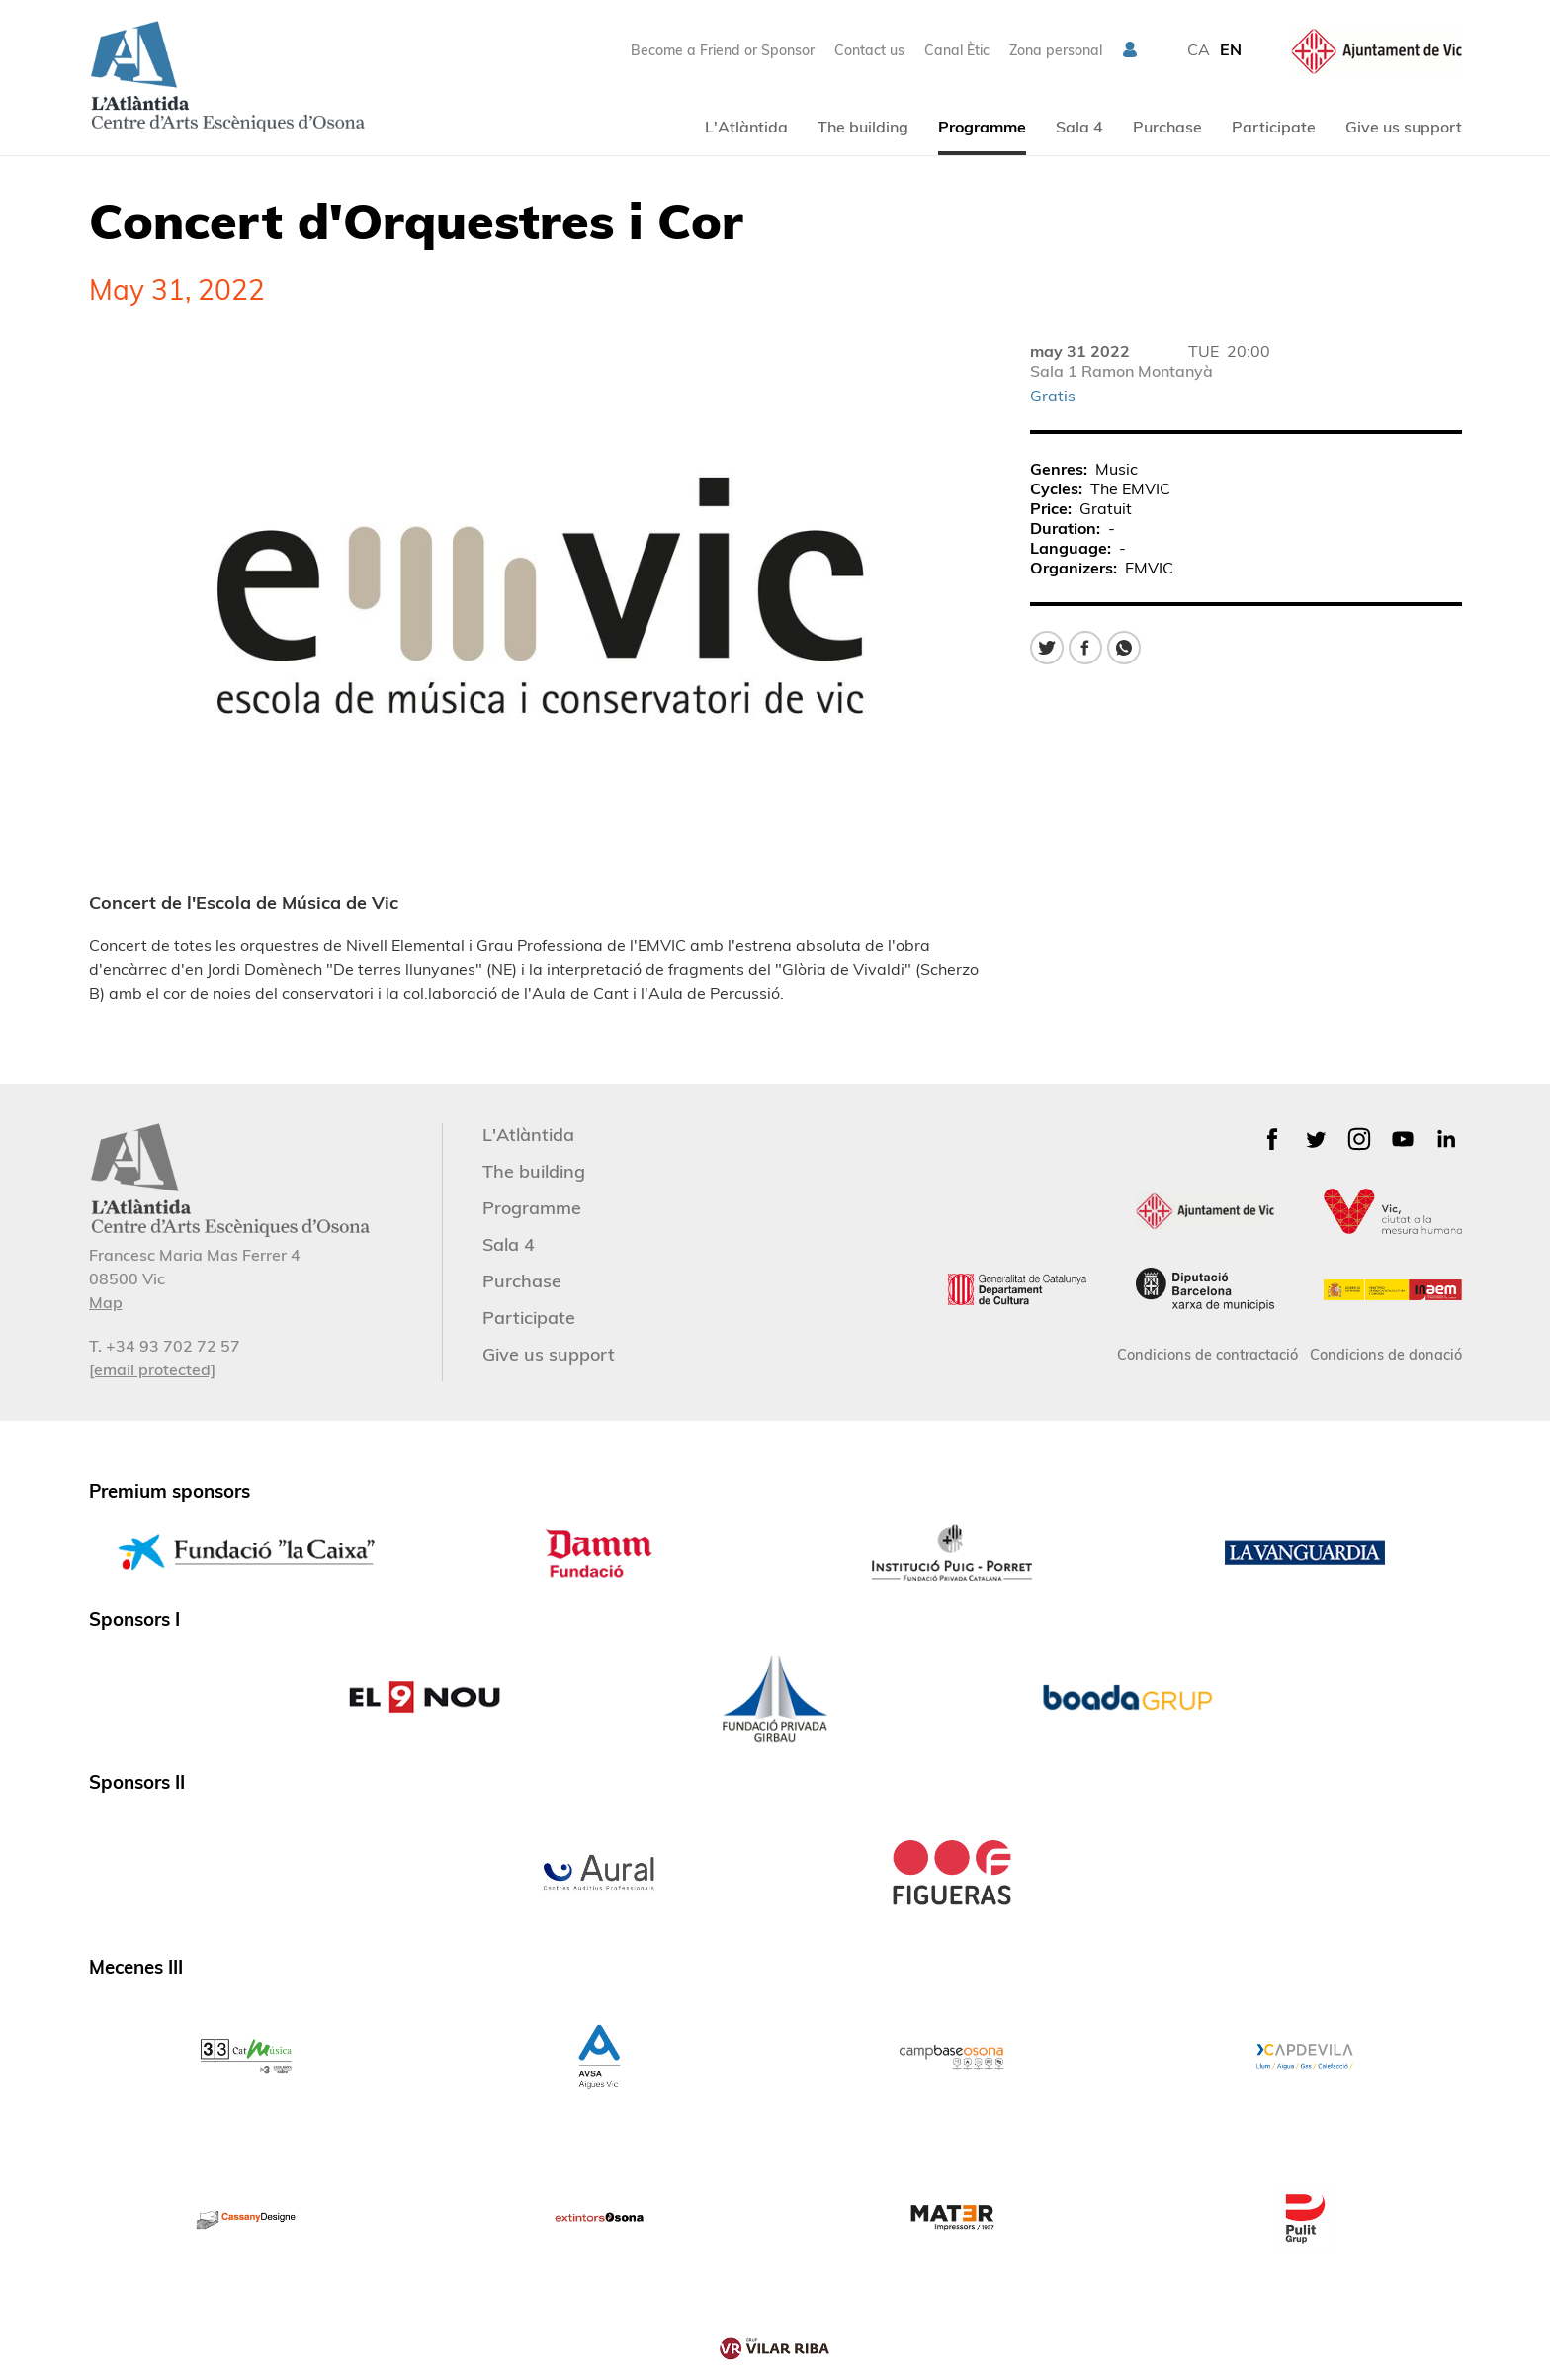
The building (863, 126)
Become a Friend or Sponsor (723, 50)
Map (106, 1302)
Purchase (1167, 126)
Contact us (869, 50)
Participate (1274, 126)
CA (1198, 49)
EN (1231, 49)
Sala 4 (1079, 126)
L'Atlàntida (746, 126)
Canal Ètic (957, 50)
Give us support (1403, 126)
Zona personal (1055, 50)
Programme (982, 126)
